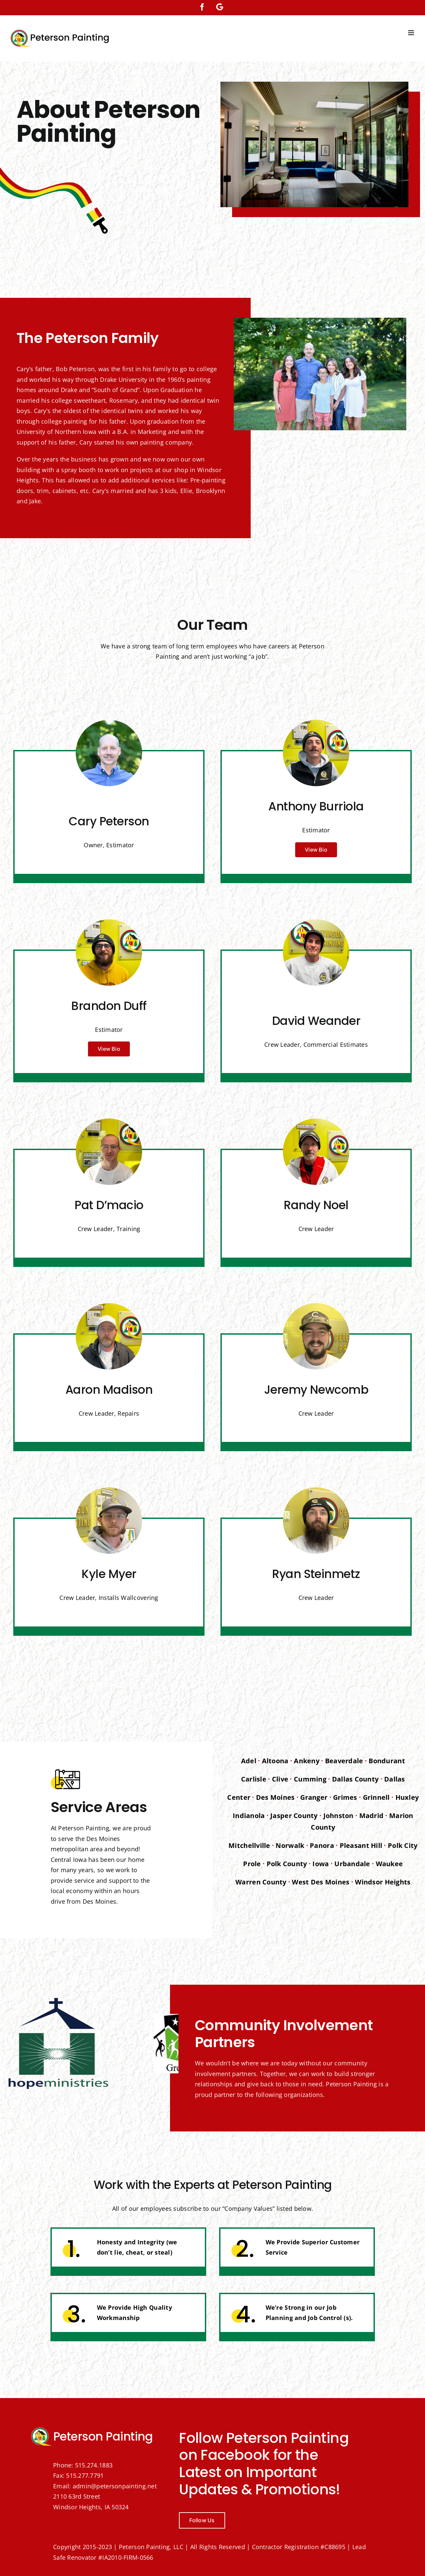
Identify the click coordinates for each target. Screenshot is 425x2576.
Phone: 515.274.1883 (83, 2465)
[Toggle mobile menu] (411, 32)
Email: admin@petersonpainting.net (105, 2486)
